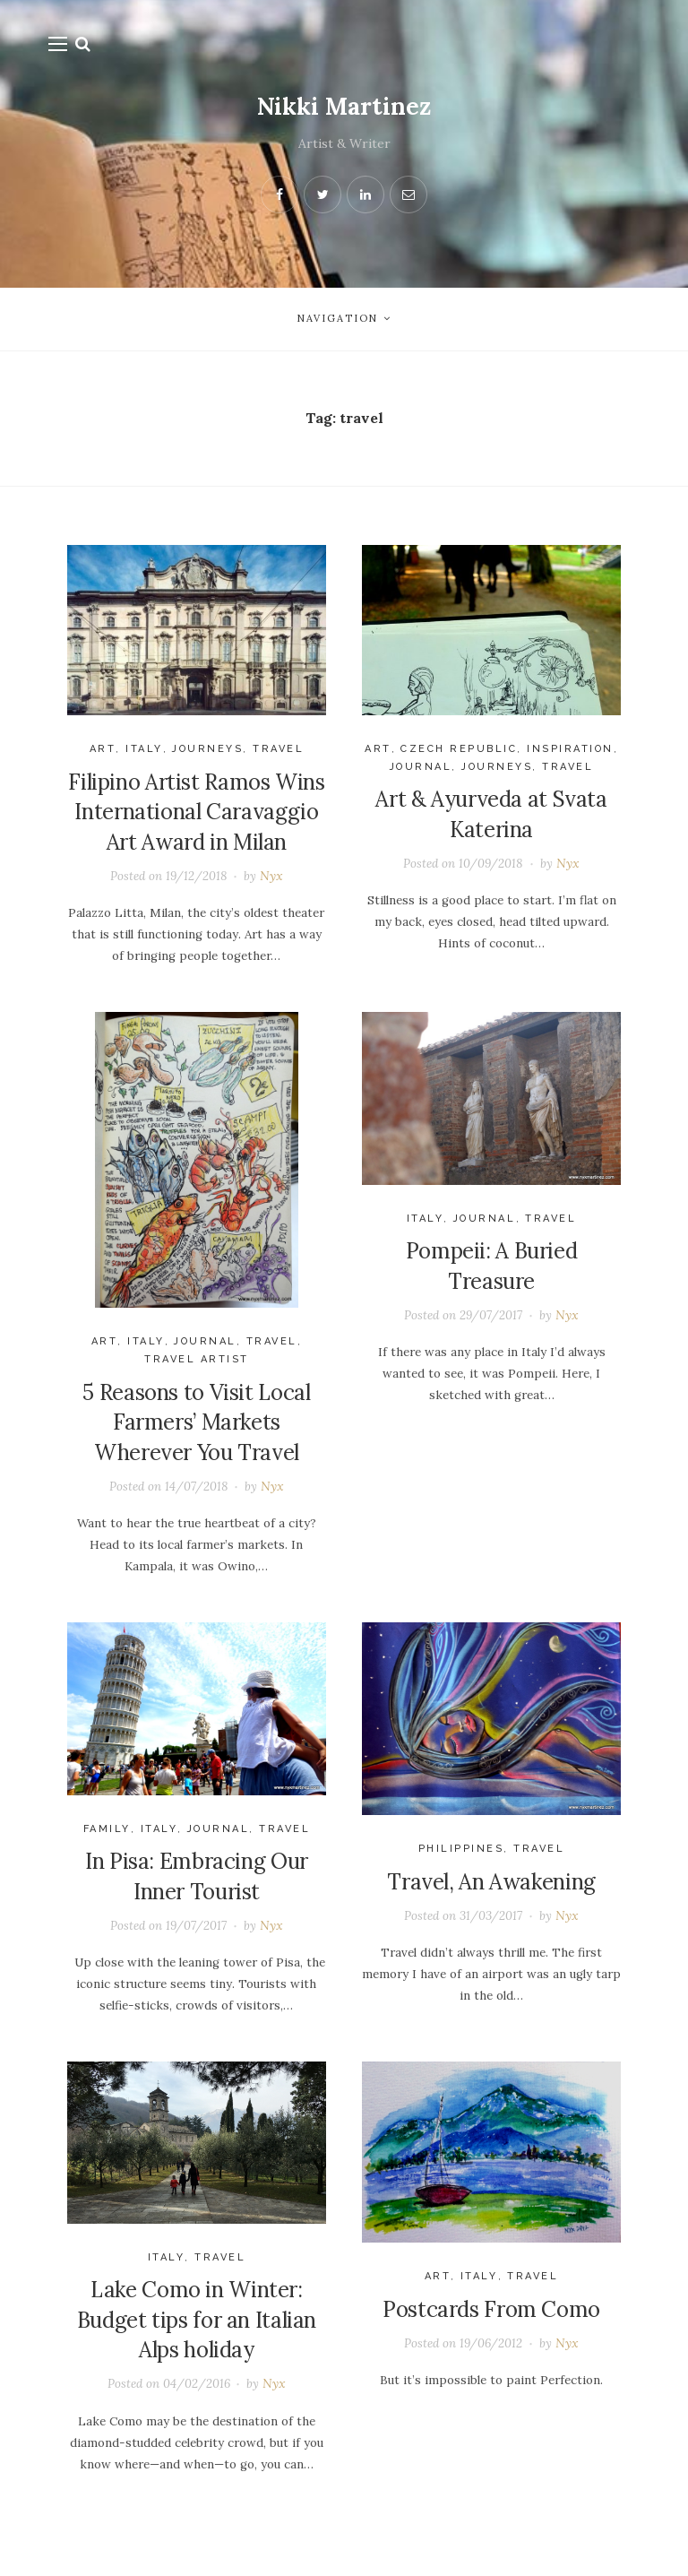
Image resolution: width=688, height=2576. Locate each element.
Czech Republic (458, 749)
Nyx (273, 877)
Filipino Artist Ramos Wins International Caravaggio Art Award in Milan (196, 812)
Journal (421, 767)
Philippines (461, 1858)
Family (106, 1839)
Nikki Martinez (344, 106)
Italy (143, 749)
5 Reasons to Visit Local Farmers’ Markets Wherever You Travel (196, 1427)
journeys (206, 749)
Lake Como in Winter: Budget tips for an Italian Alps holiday (196, 2335)
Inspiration (570, 749)
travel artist (196, 1364)
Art (103, 749)
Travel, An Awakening (491, 1892)
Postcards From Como (491, 2324)
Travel (277, 749)
